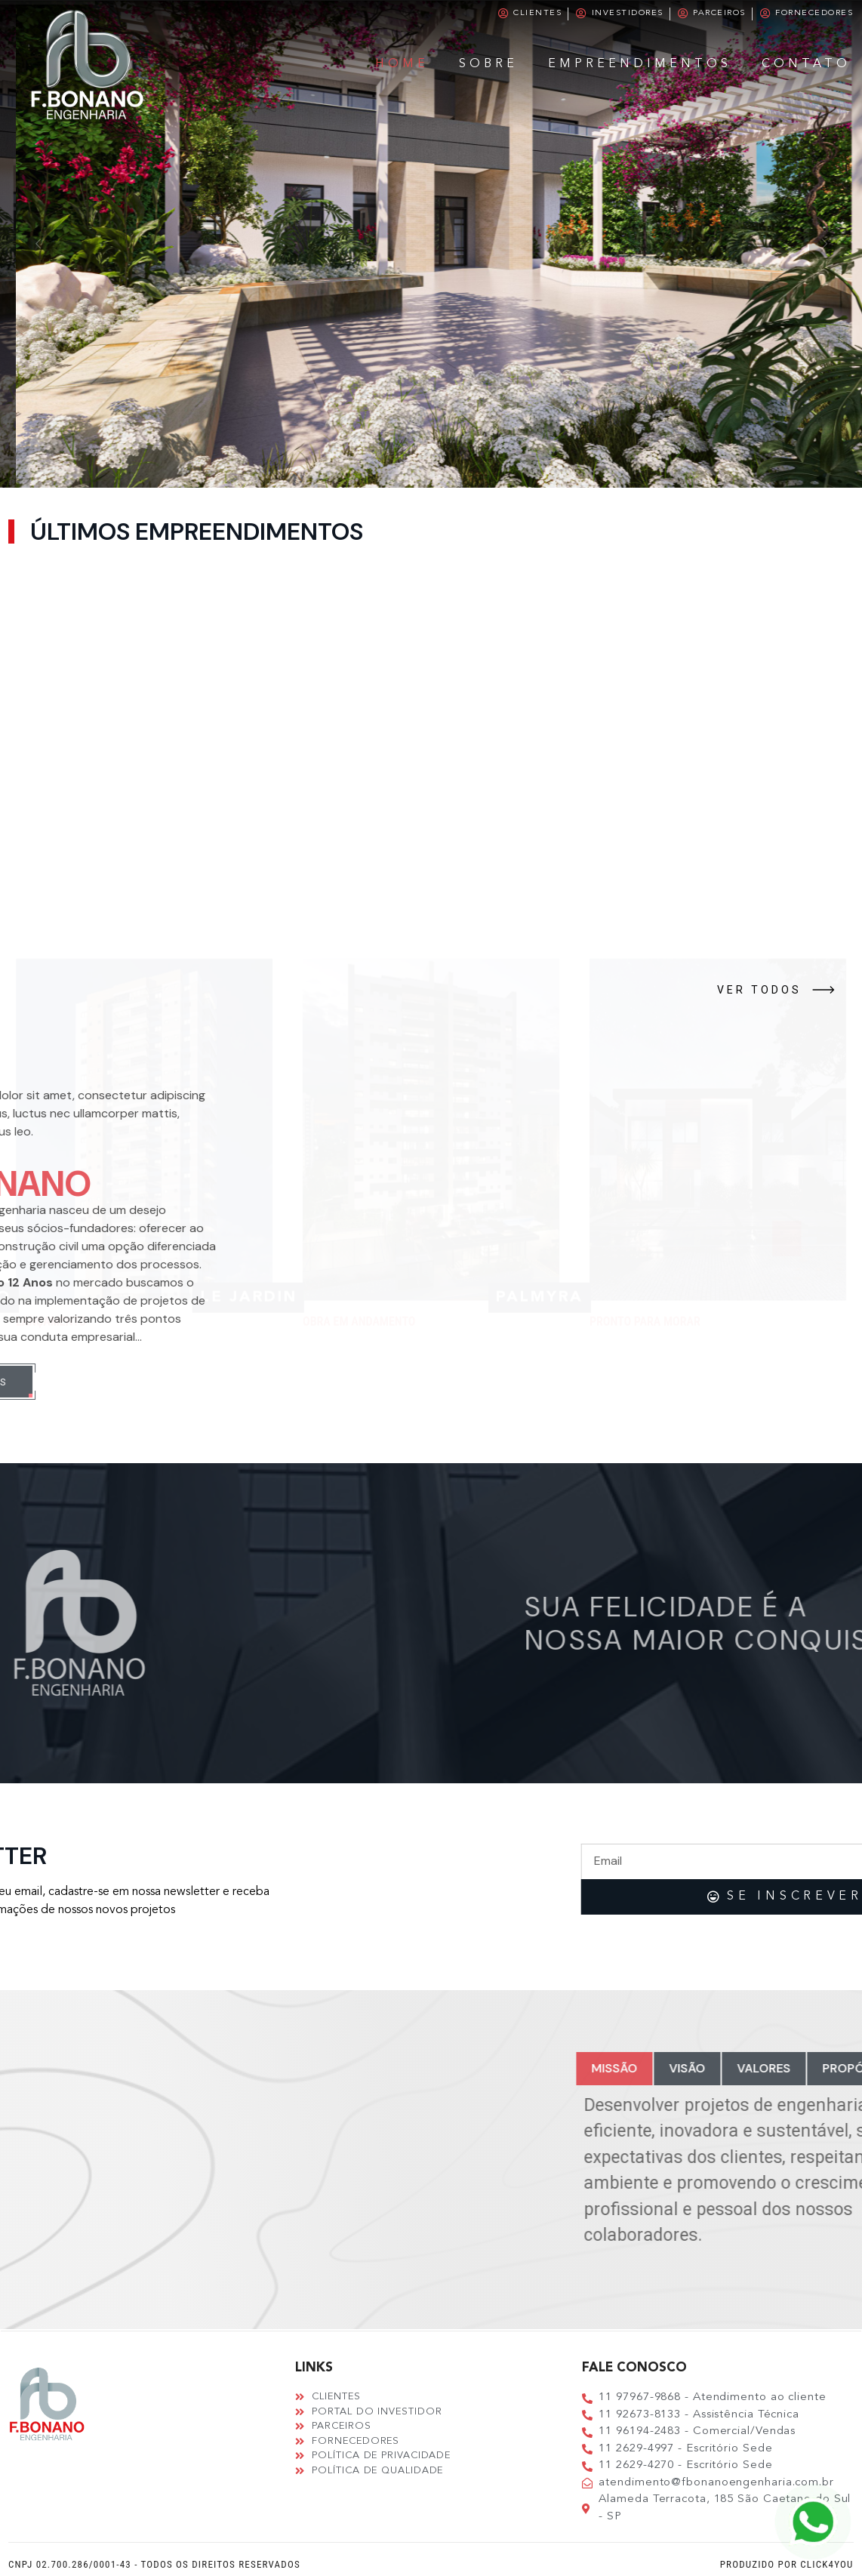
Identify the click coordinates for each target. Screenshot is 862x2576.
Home (402, 64)
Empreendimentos (639, 64)
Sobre (488, 64)
